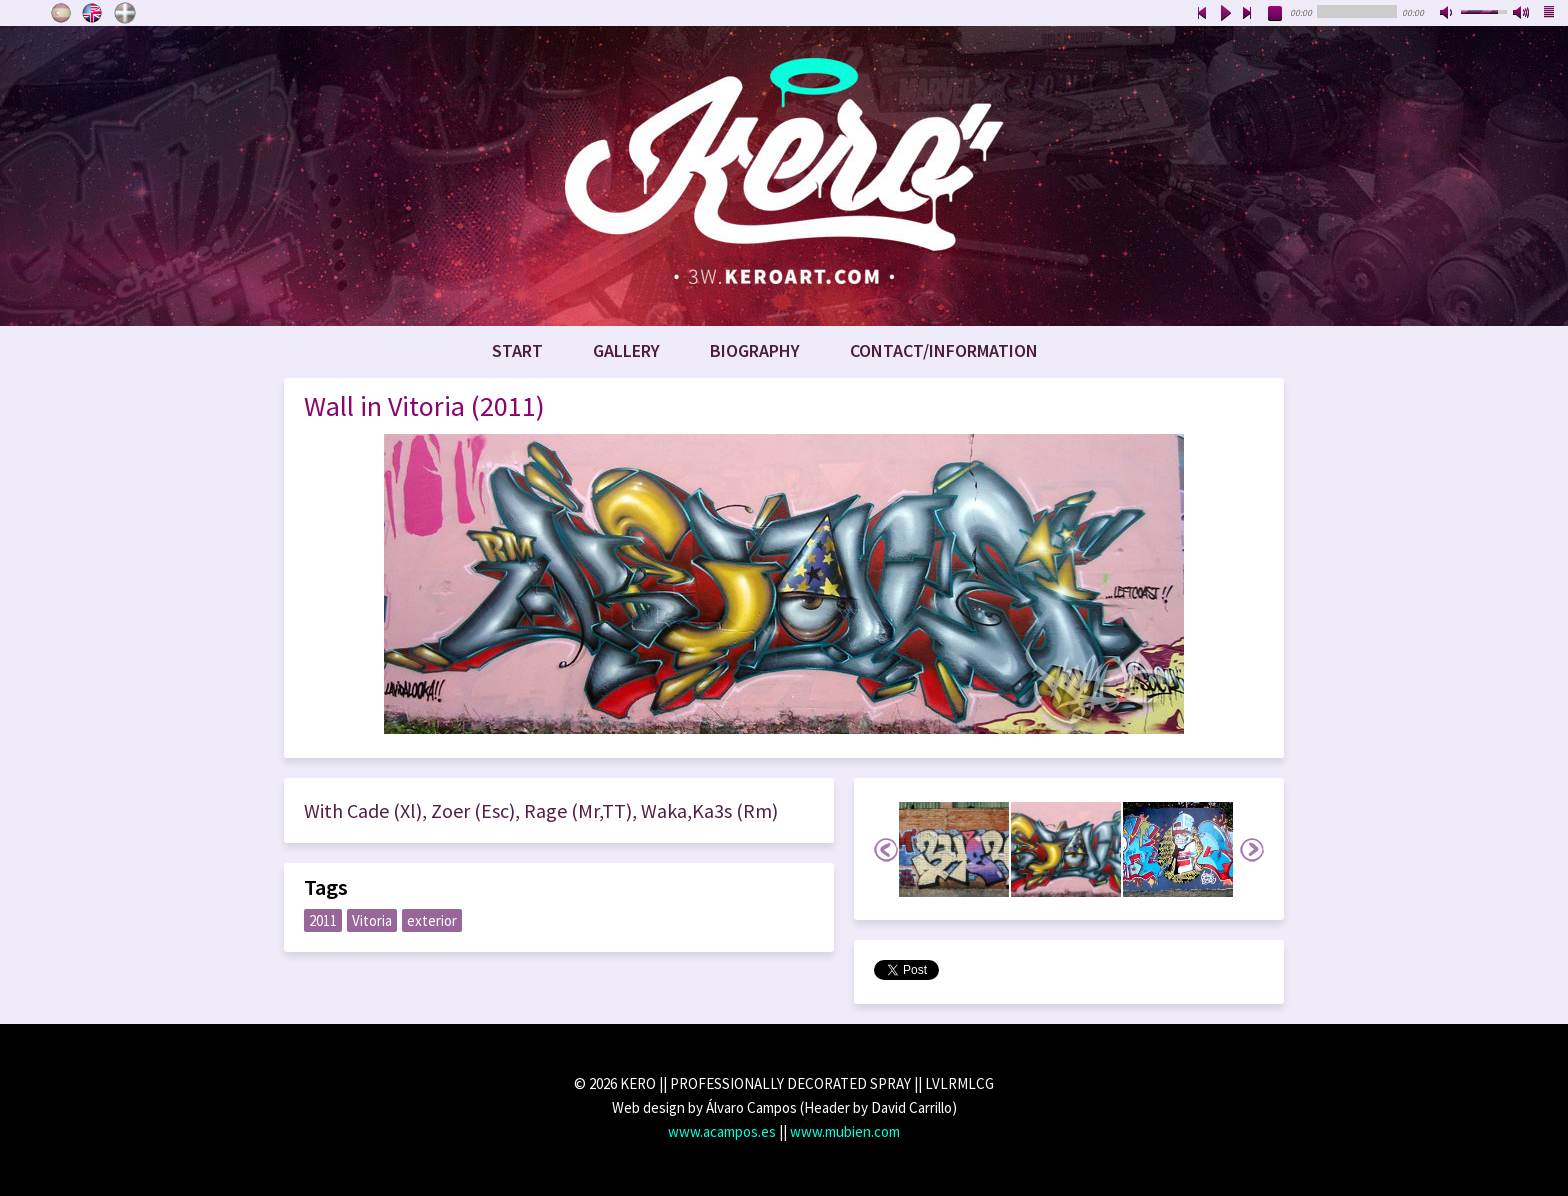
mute (1448, 14)
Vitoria (372, 920)
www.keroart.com (784, 176)
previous (1202, 14)
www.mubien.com (845, 1131)
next (1248, 14)
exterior (432, 920)
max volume (1522, 14)
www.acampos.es (722, 1131)
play (1225, 14)
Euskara (125, 13)
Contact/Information (944, 350)
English (93, 13)
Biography (755, 350)
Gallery (626, 350)
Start (517, 350)
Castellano (61, 13)
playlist (1550, 14)
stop (1276, 14)
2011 (323, 920)
